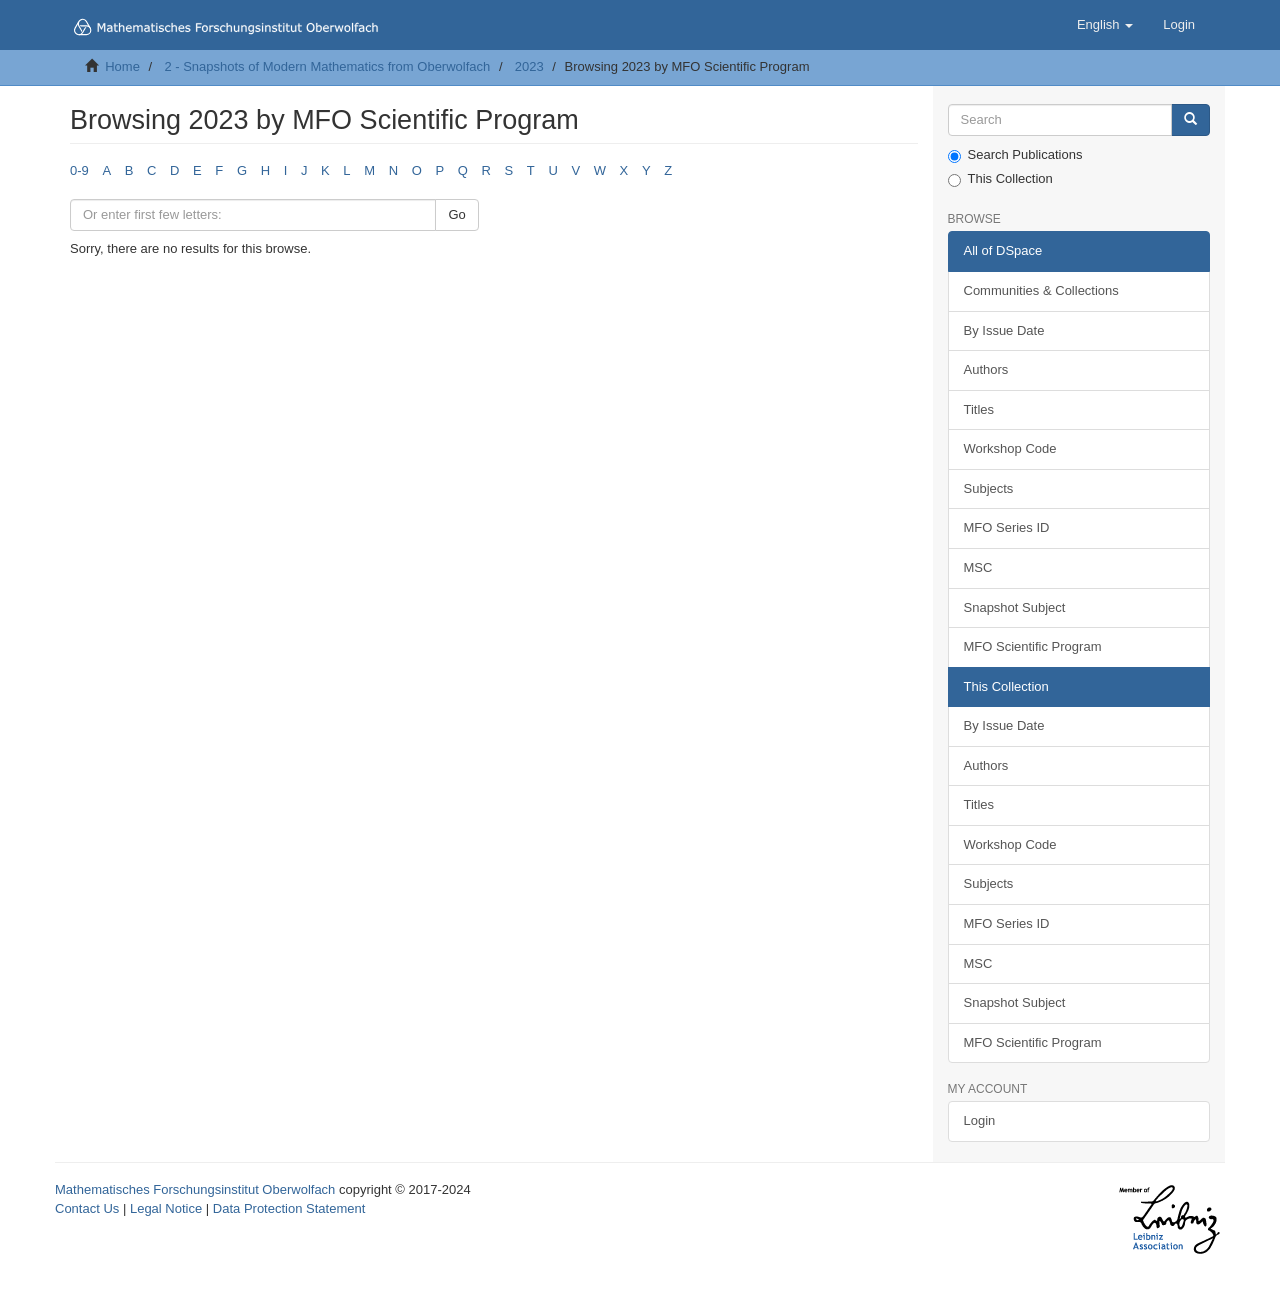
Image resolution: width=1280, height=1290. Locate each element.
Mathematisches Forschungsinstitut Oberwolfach (195, 1189)
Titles (979, 409)
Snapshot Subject (1015, 607)
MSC (978, 567)
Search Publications (1015, 155)
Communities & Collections (1041, 290)
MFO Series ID (1007, 527)
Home (122, 66)
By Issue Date (1004, 330)
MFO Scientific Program (1033, 646)
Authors (986, 369)
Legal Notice (166, 1208)
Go (456, 214)
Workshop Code (1010, 448)
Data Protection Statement (289, 1208)
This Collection (1000, 179)
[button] (1105, 25)
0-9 (79, 170)
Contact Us (87, 1208)
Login (980, 1120)
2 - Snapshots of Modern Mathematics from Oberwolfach (327, 66)
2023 (529, 66)
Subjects (989, 488)
